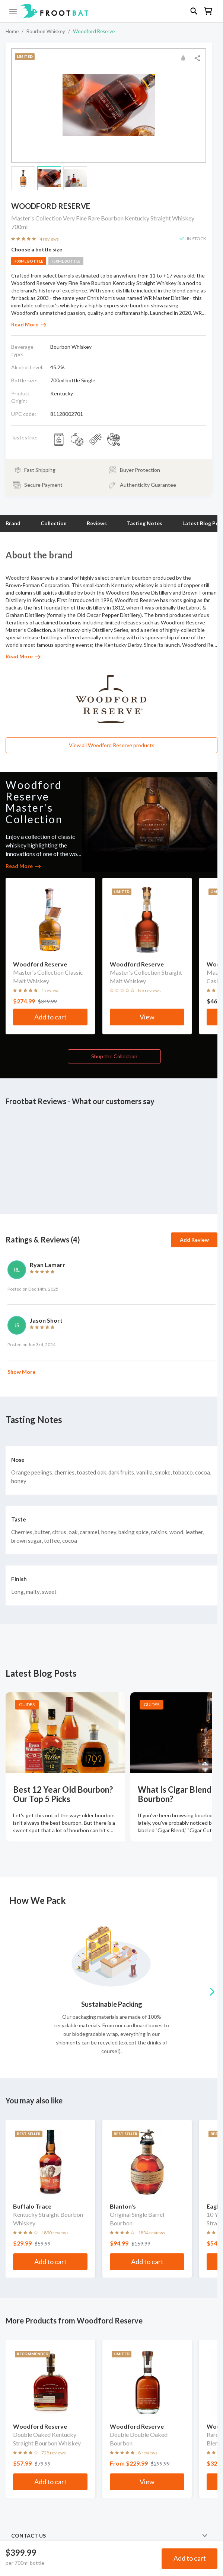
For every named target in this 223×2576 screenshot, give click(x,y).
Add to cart (189, 2558)
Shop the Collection (114, 1056)
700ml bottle (28, 261)
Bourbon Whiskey (45, 31)
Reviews (97, 523)
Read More (28, 324)
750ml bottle (65, 261)
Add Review (194, 1240)
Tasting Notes (144, 523)
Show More (21, 1372)
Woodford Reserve (94, 31)
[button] (111, 11)
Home (12, 31)
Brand (13, 523)
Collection (54, 523)
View (147, 1017)
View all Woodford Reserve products (111, 745)
